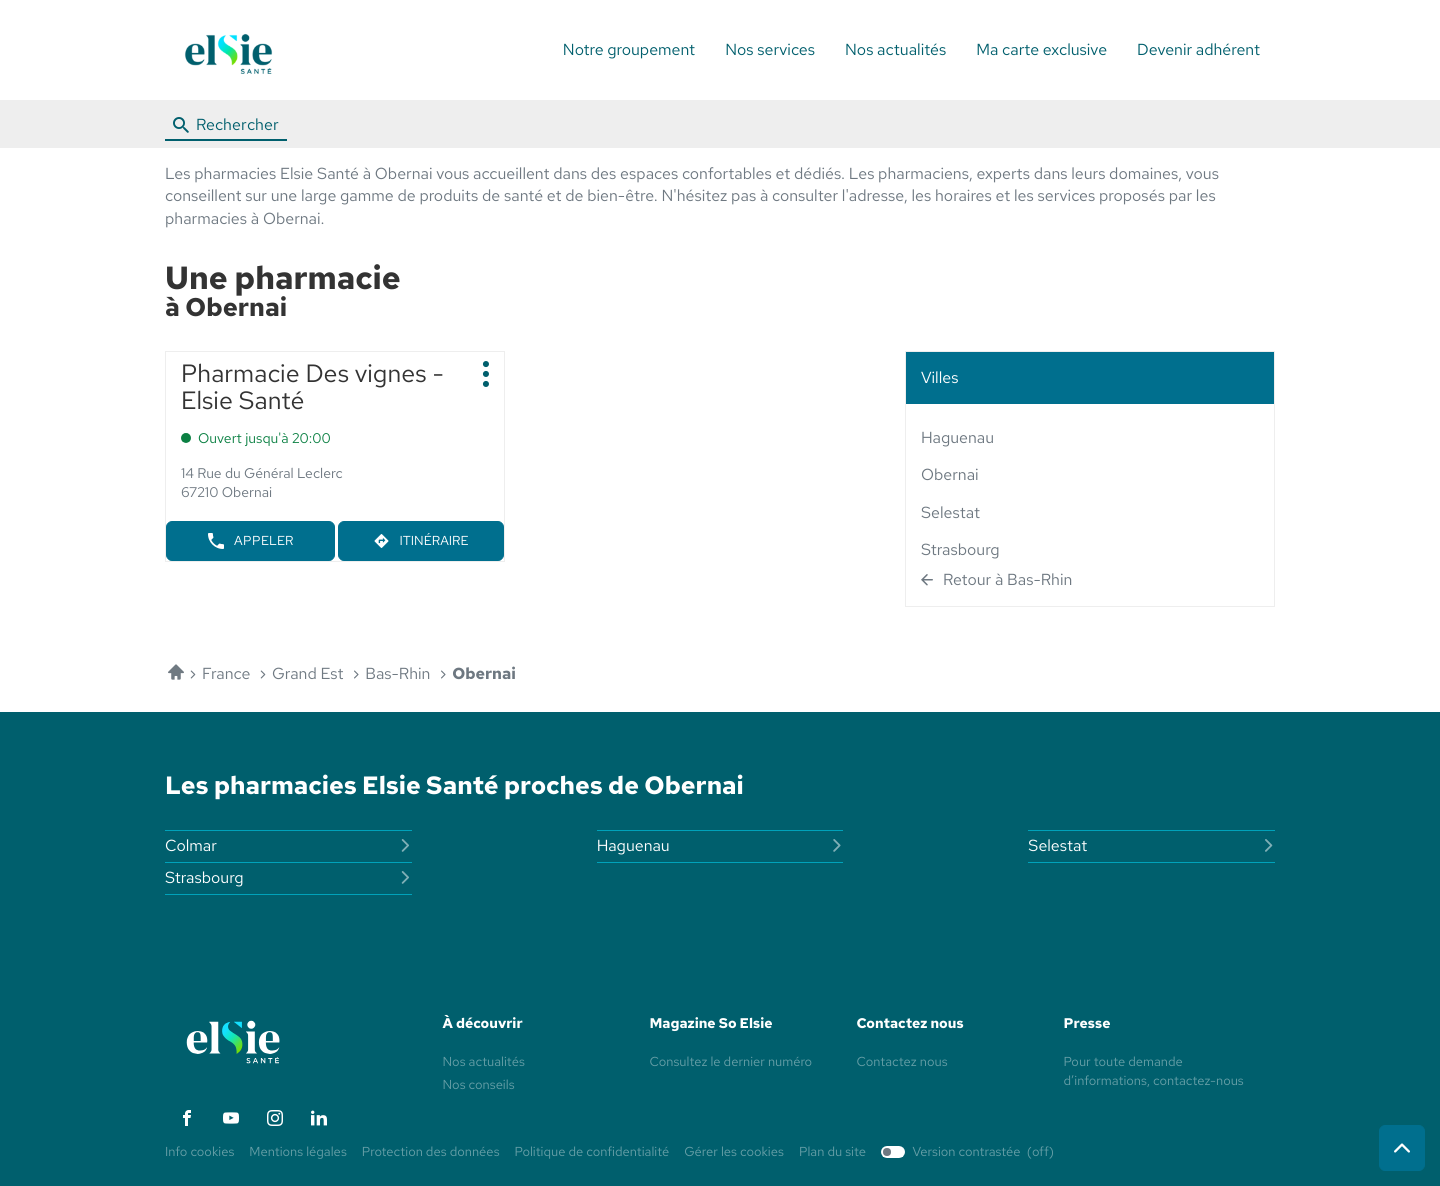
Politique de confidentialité (592, 1152)
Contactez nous (902, 1061)
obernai (950, 474)
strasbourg (960, 549)
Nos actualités (895, 49)
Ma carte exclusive (1041, 49)
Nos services (770, 49)
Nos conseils (479, 1084)
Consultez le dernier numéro (731, 1061)
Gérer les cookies (734, 1151)
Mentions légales (297, 1152)
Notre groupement (629, 49)
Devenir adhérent (1198, 49)
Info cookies (199, 1152)
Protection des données (431, 1152)
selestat (950, 512)
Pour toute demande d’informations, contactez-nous (1154, 1072)
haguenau (957, 437)
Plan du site (832, 1151)
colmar (288, 845)
